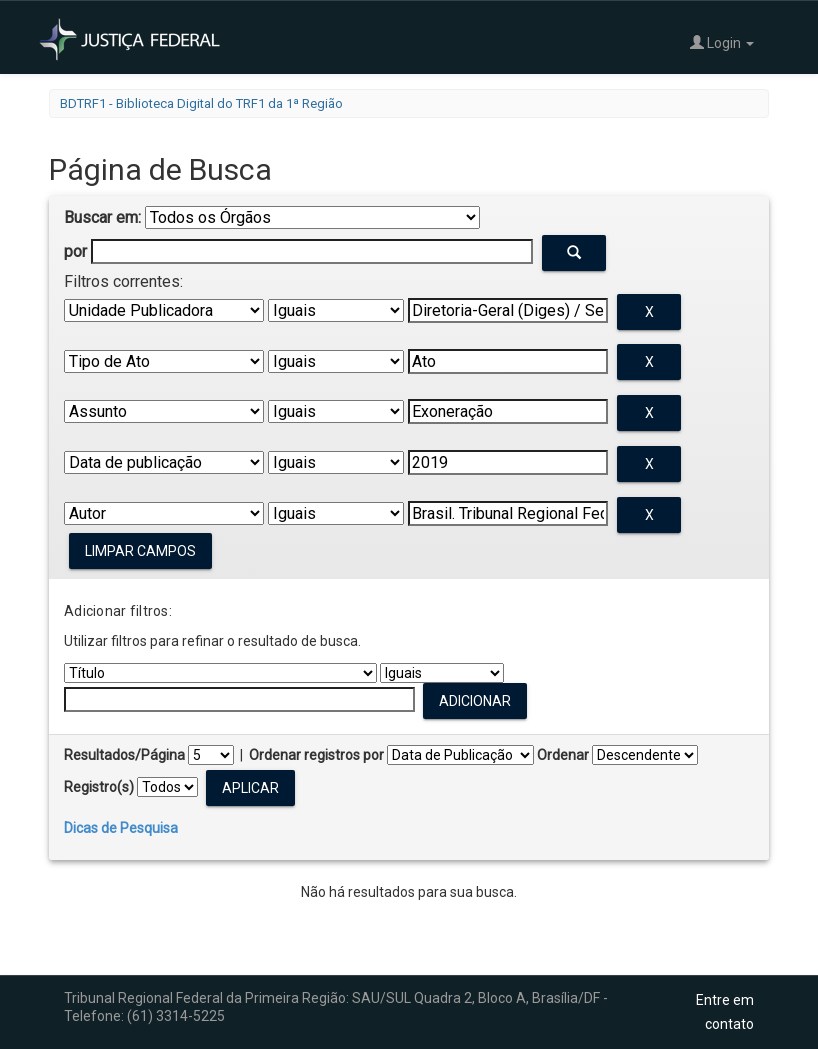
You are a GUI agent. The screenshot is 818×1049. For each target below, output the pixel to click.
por (75, 251)
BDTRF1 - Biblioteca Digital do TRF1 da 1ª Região (201, 103)
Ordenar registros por (316, 755)
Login (722, 42)
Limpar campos (140, 551)
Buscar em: (102, 217)
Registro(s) (99, 787)
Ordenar (563, 755)
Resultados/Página (124, 755)
